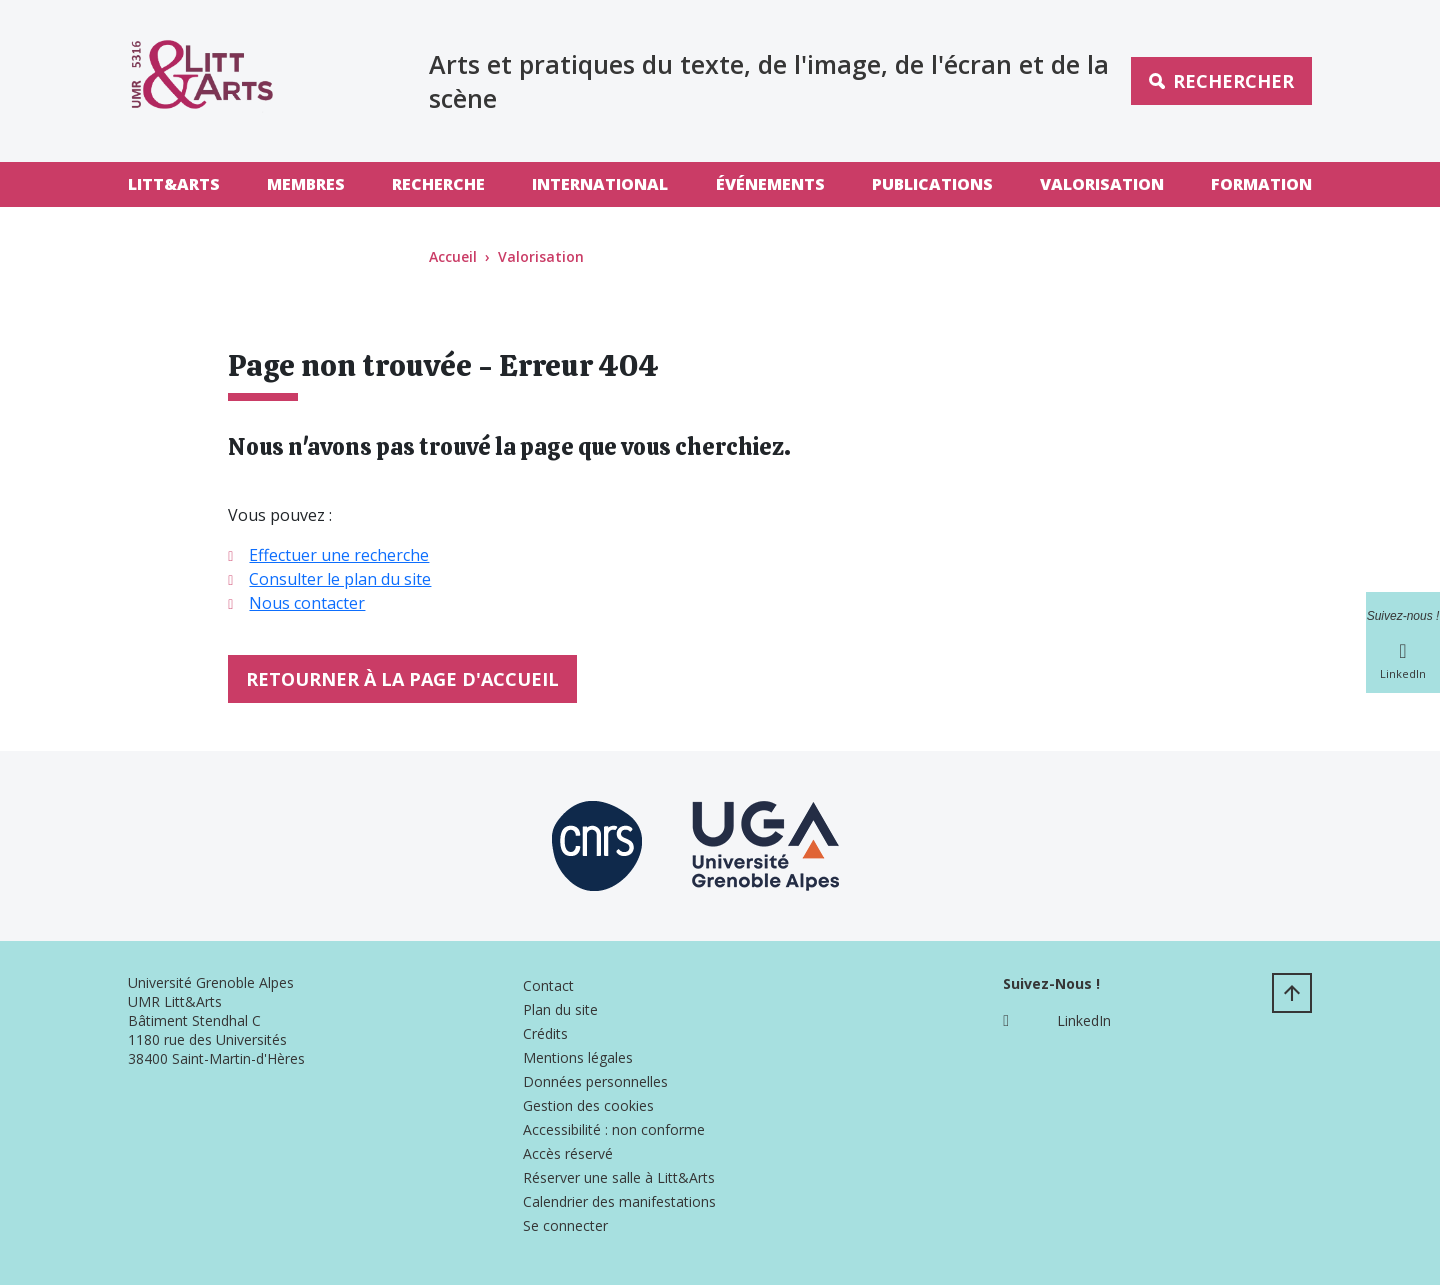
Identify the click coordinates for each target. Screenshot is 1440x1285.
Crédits (545, 1033)
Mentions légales (578, 1057)
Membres (306, 184)
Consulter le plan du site (340, 579)
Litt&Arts (174, 184)
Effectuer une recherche (339, 555)
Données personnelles (595, 1081)
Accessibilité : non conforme (614, 1129)
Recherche (438, 184)
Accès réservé (568, 1153)
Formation (1261, 184)
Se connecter (565, 1225)
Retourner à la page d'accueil (402, 679)
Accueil (453, 256)
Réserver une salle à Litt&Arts (619, 1177)
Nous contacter (307, 603)
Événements (770, 184)
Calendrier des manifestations (619, 1201)
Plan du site (560, 1009)
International (600, 184)
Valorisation (1102, 184)
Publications (932, 184)
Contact (548, 985)
